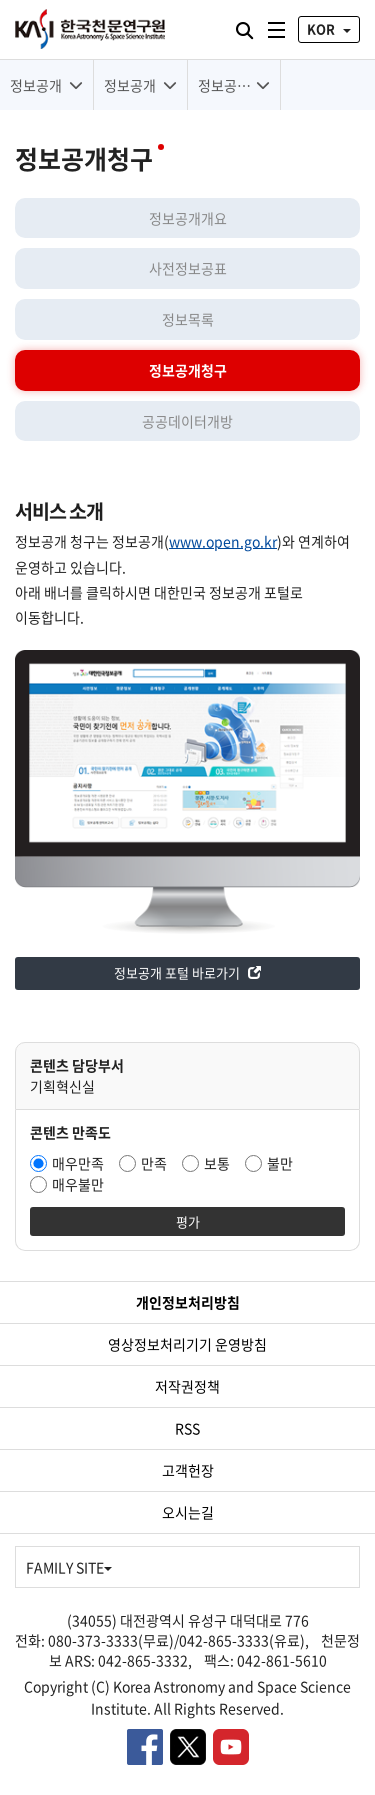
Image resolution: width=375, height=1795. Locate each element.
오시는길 (188, 1512)
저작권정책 (187, 1386)
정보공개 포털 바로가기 (187, 972)
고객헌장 (188, 1470)
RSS (187, 1428)
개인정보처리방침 (188, 1302)
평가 (188, 1221)
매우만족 (78, 1163)
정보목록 (188, 319)
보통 (217, 1163)
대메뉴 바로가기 (0, 0)
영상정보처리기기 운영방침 (187, 1344)
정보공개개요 (188, 218)
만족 (154, 1163)
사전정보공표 (188, 268)
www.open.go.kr (223, 541)
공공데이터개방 (187, 421)
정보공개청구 (188, 370)
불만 (280, 1163)
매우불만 (78, 1184)
